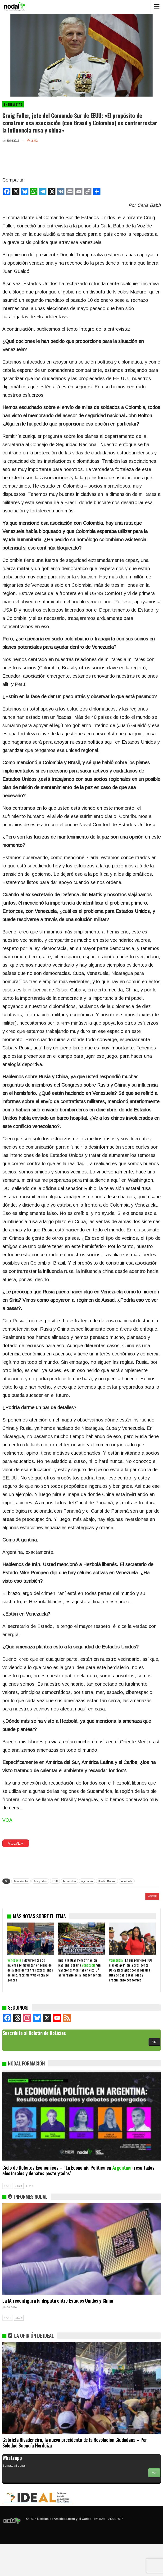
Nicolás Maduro (107, 1881)
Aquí (154, 2073)
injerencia (87, 1881)
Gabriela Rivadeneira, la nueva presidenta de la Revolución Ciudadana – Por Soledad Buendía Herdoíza (74, 2474)
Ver (154, 2504)
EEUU (55, 1881)
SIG (18, 2217)
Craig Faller (40, 1881)
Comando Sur (21, 1881)
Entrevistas (13, 104)
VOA (7, 1820)
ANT (7, 2217)
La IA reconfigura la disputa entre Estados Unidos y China (57, 2332)
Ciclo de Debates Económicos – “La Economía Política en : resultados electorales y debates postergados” (78, 2202)
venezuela (126, 1881)
